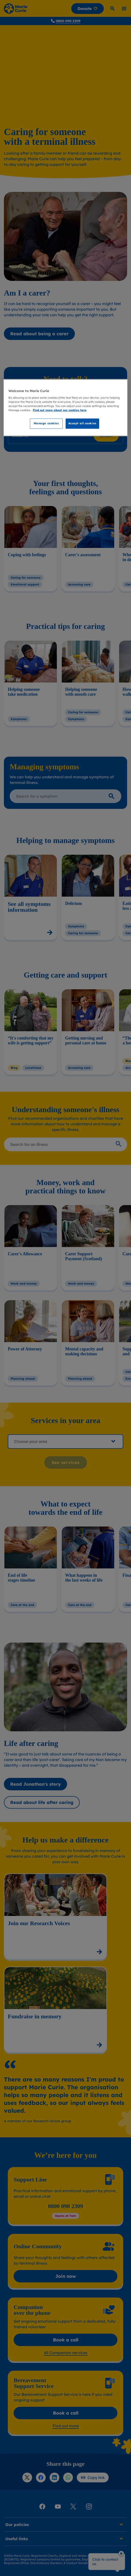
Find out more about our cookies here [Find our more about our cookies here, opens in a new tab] (60, 410)
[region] (65, 407)
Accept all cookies (82, 423)
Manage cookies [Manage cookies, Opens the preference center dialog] (46, 423)
